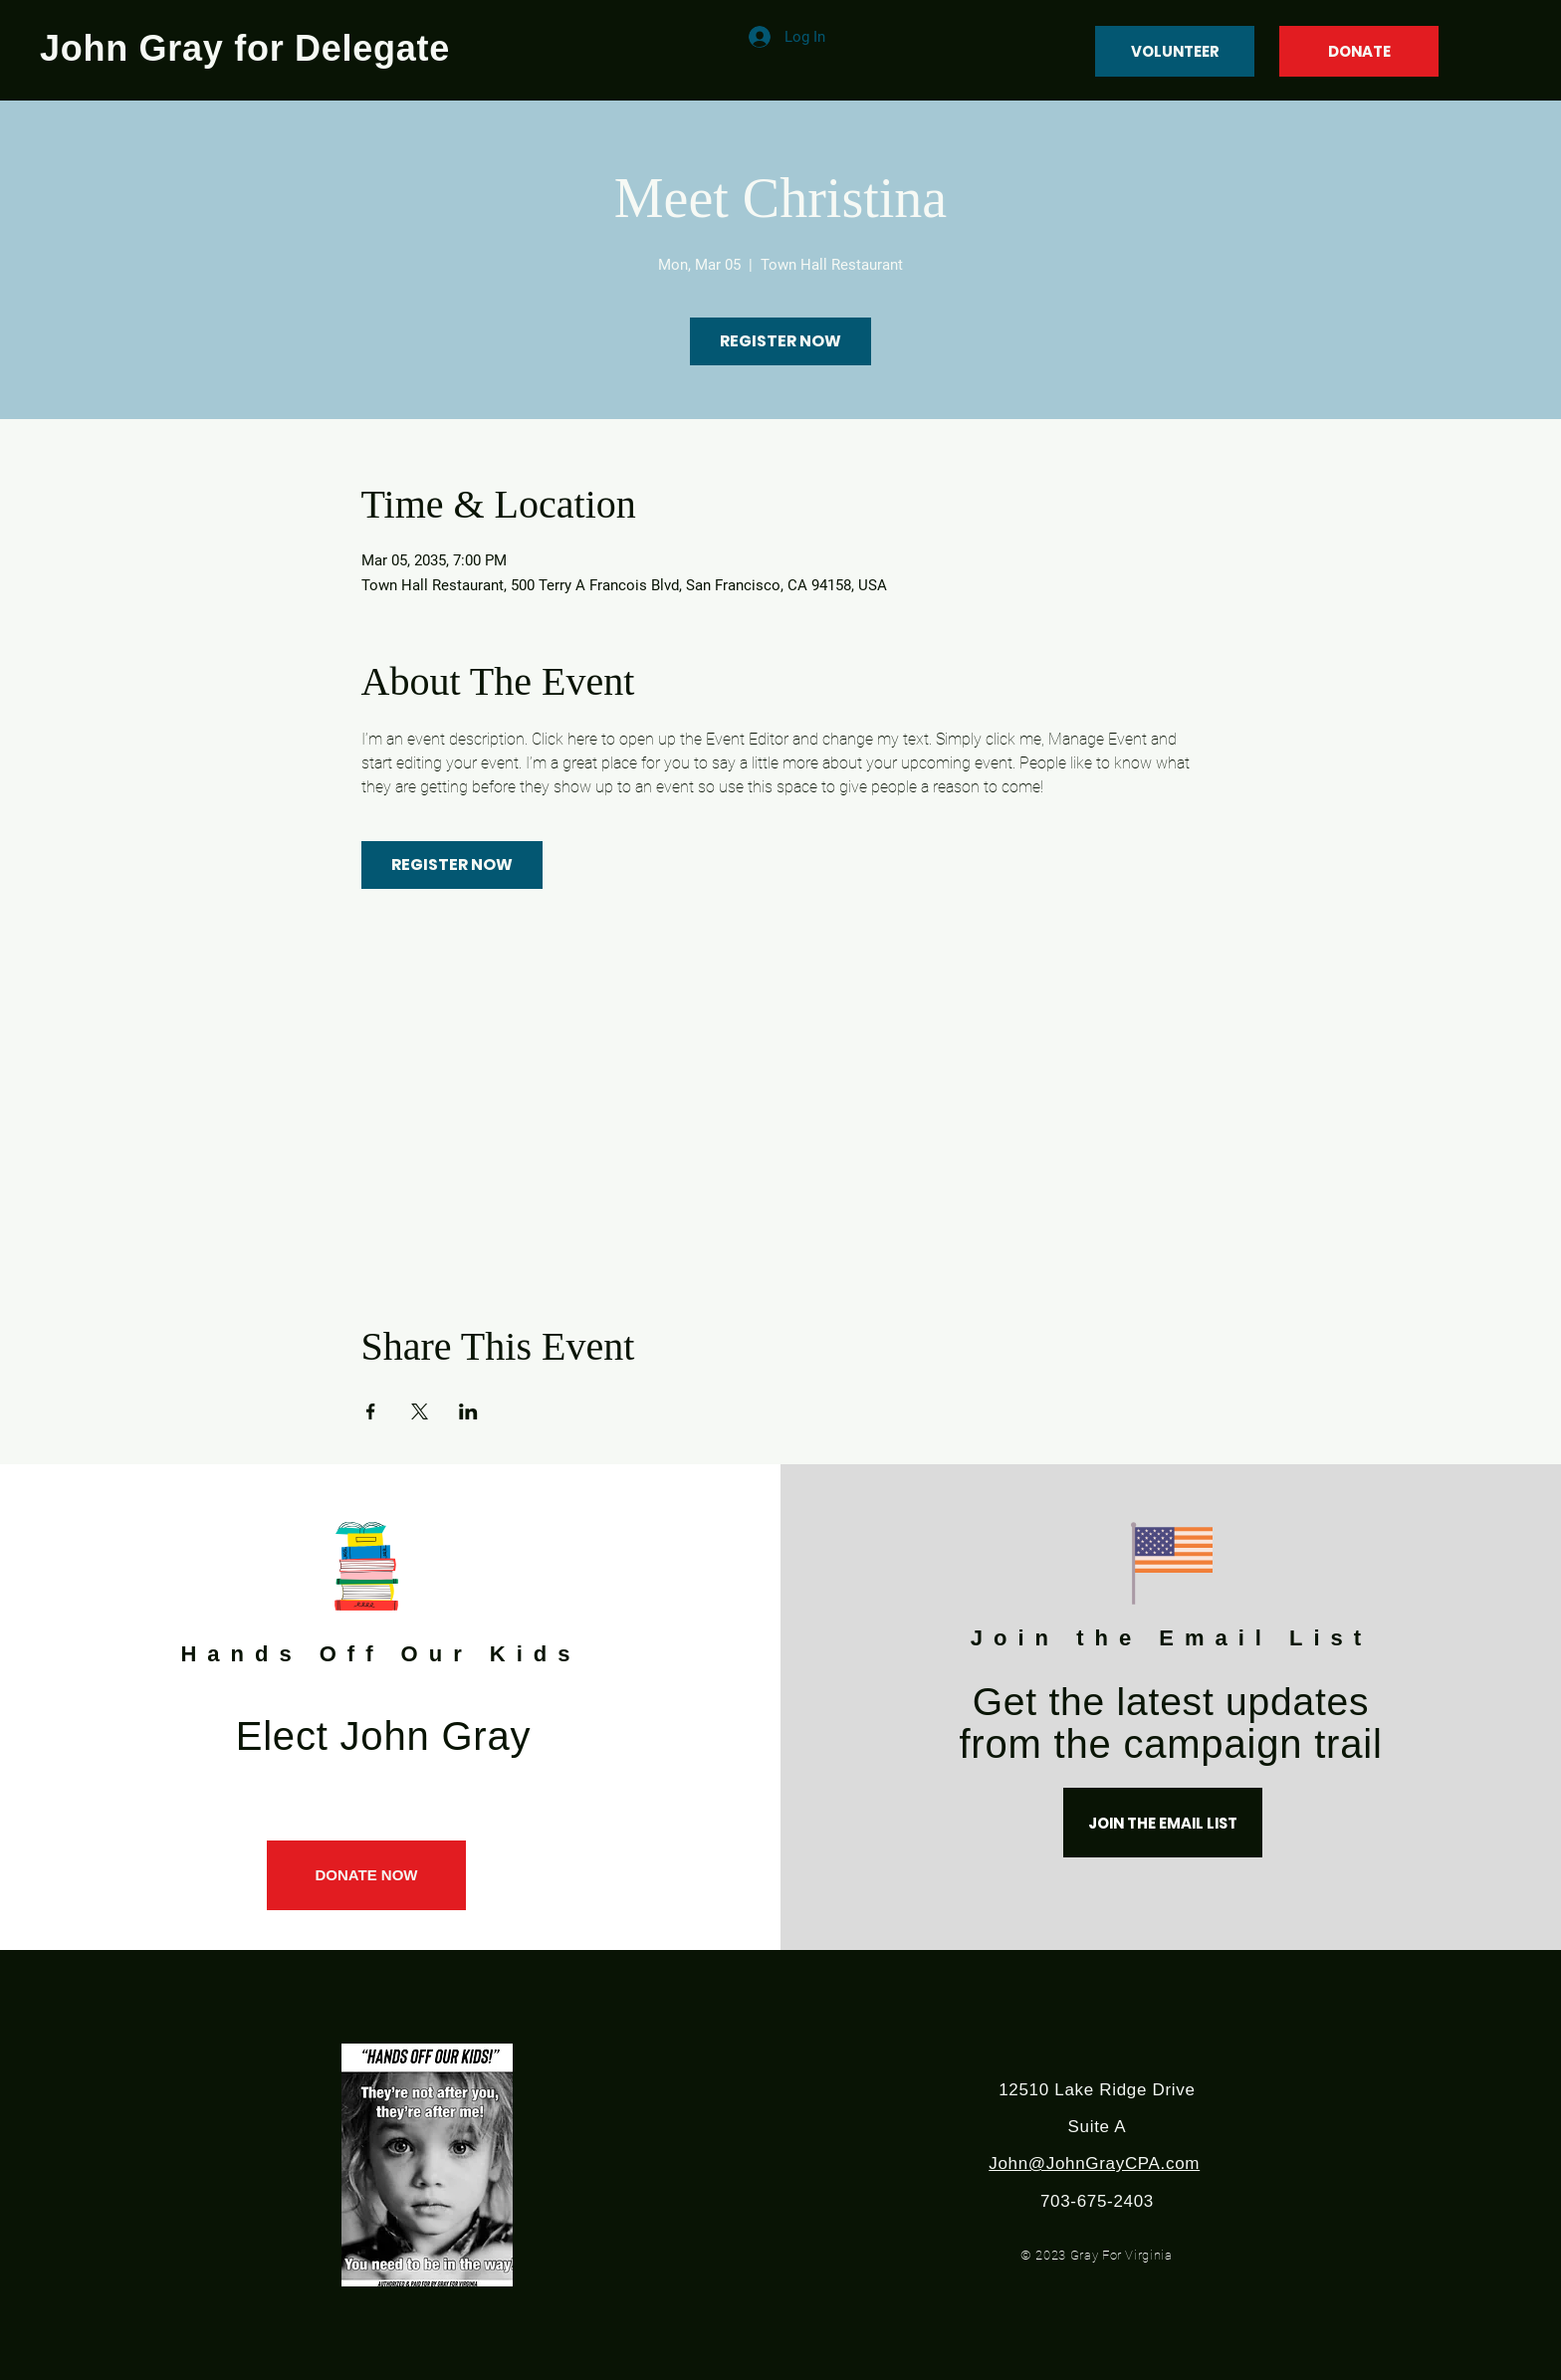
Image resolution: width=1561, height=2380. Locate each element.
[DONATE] (1359, 51)
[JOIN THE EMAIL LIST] (1162, 1822)
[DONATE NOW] (366, 1875)
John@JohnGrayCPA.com (1094, 2163)
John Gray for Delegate (245, 48)
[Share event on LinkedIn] (468, 1411)
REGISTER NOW (780, 340)
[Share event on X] (419, 1411)
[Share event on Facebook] (370, 1411)
